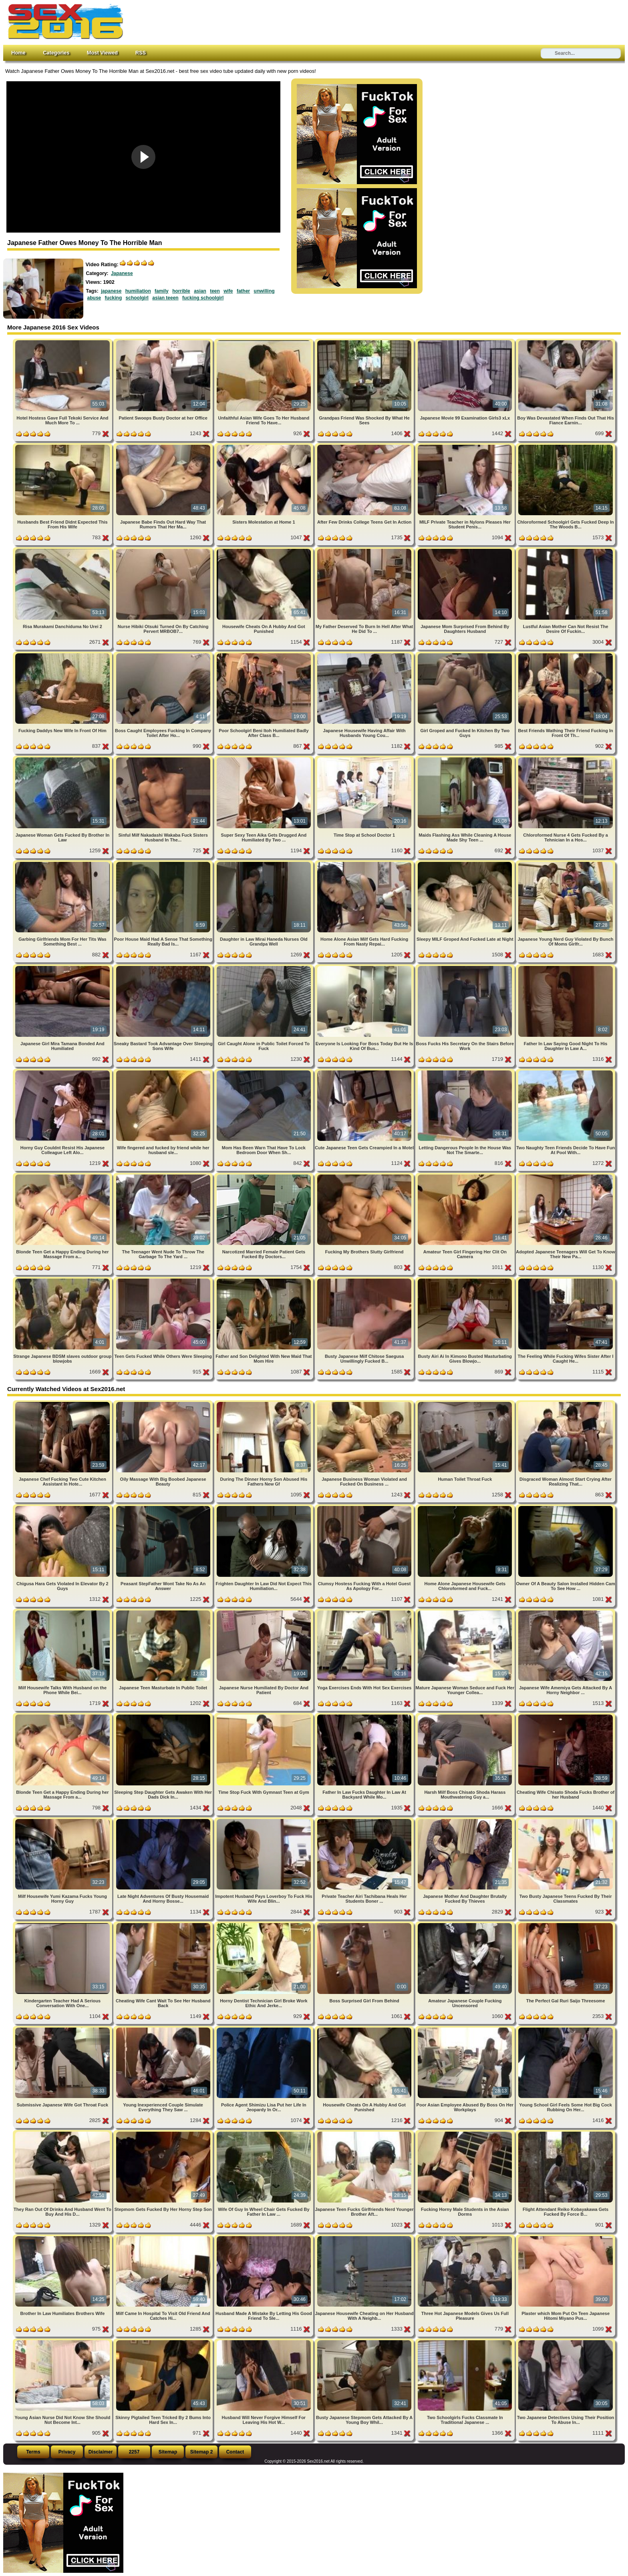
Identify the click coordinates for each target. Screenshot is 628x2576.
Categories (56, 53)
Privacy (67, 2452)
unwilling (264, 291)
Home (18, 53)
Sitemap (168, 2452)
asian (200, 291)
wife (228, 291)
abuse (94, 298)
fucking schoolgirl (202, 298)
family (162, 291)
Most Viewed (102, 53)
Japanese (122, 273)
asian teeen (165, 298)
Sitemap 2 (201, 2452)
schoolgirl (137, 298)
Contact (235, 2452)
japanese (111, 291)
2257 (134, 2452)
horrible (181, 291)
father (243, 291)
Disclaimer (101, 2452)
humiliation (138, 291)
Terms (33, 2452)
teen (215, 291)
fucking (113, 298)
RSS (140, 53)
